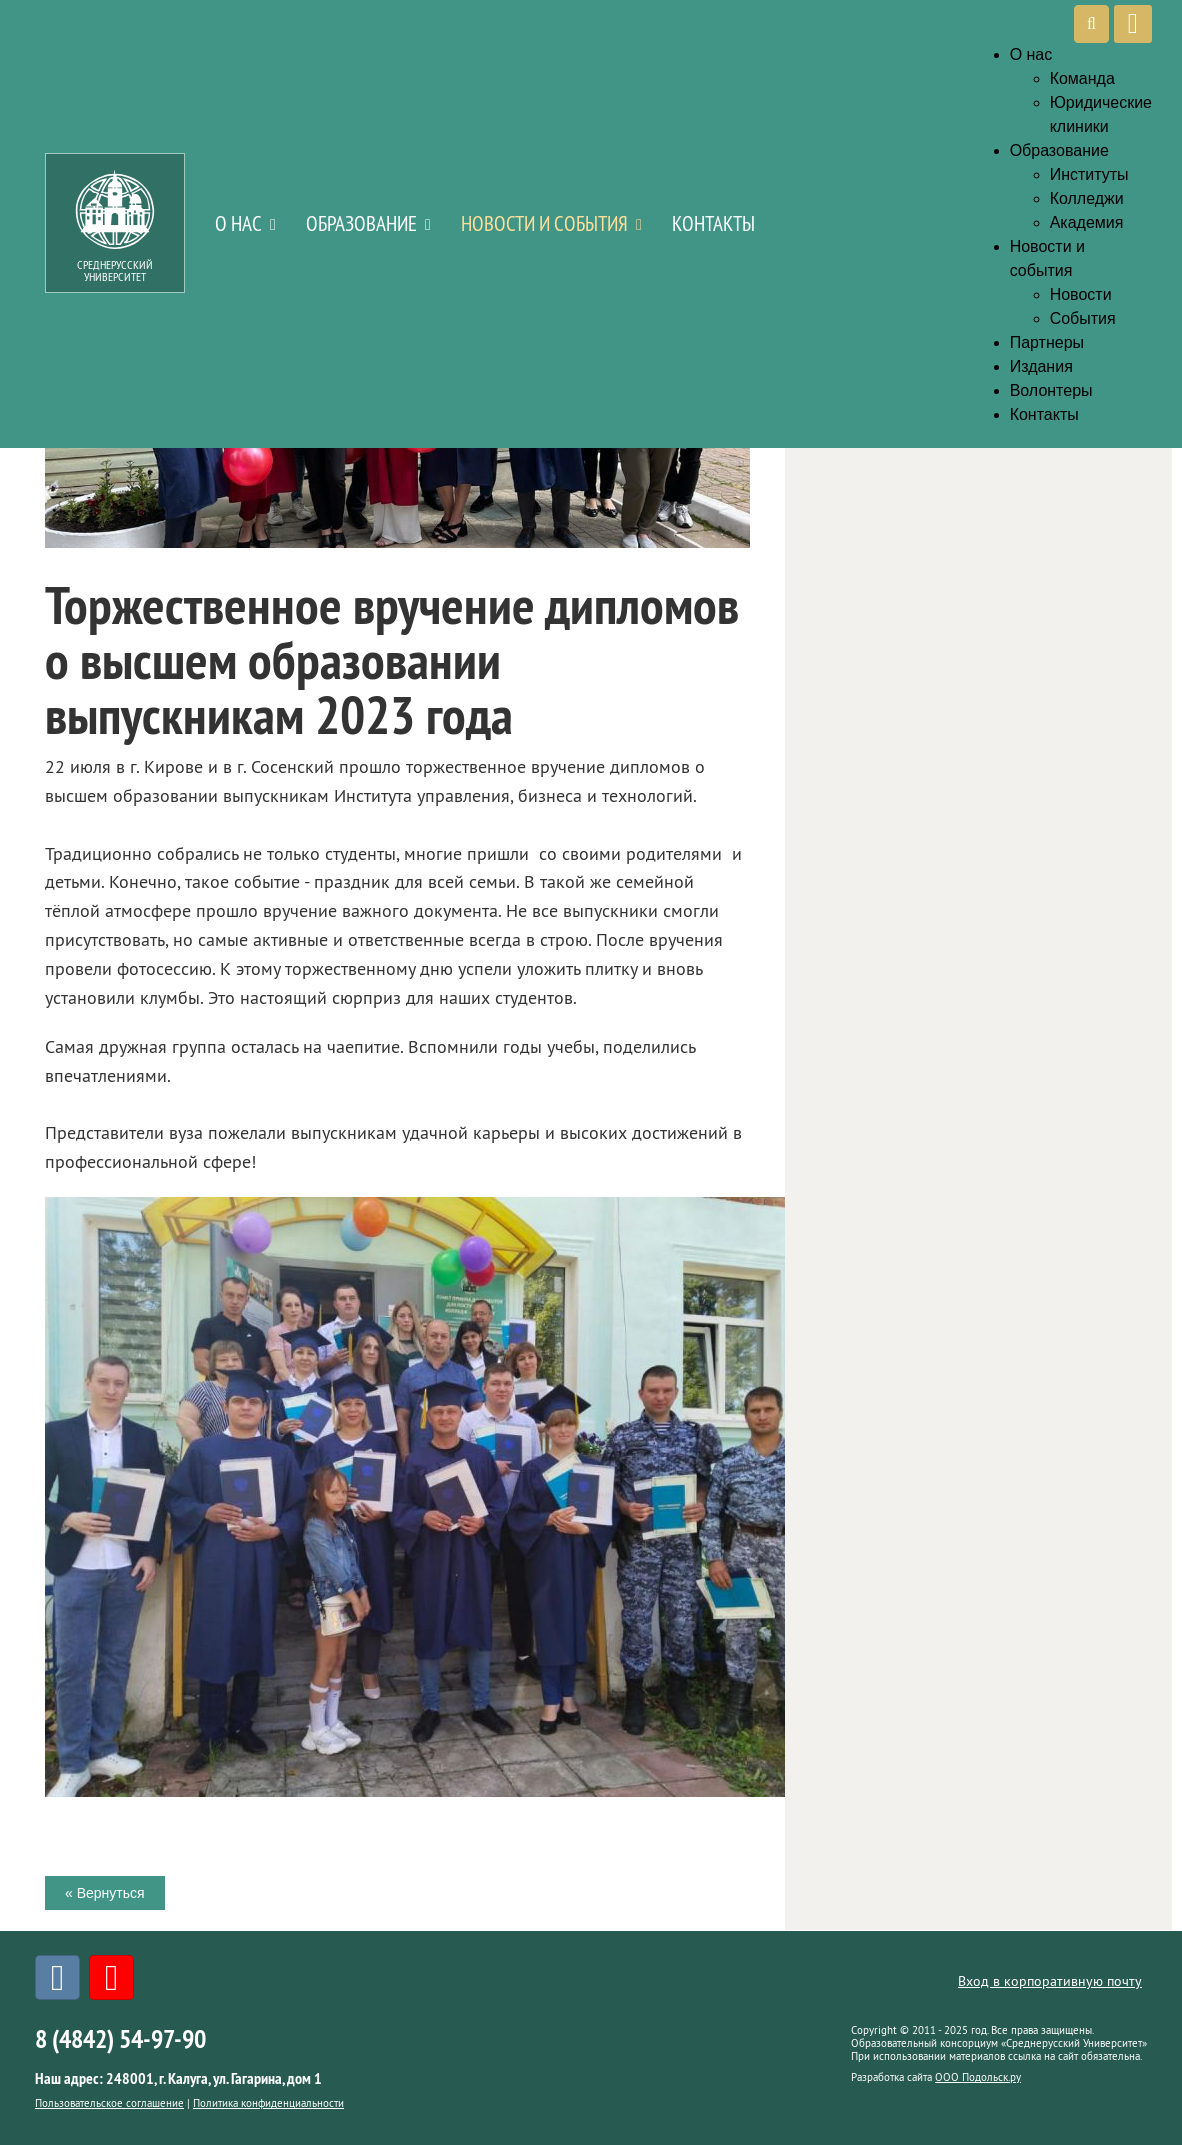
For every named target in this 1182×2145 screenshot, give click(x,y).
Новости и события (544, 223)
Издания (1041, 366)
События (1083, 318)
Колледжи (1087, 198)
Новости (1081, 294)
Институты (1089, 174)
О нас (238, 223)
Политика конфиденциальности (268, 2103)
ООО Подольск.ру (978, 2077)
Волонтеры (1051, 390)
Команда (1082, 78)
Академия (1087, 222)
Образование (361, 223)
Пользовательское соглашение (109, 2103)
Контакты (713, 223)
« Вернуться (105, 1893)
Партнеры (1047, 342)
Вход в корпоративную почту (1050, 1981)
